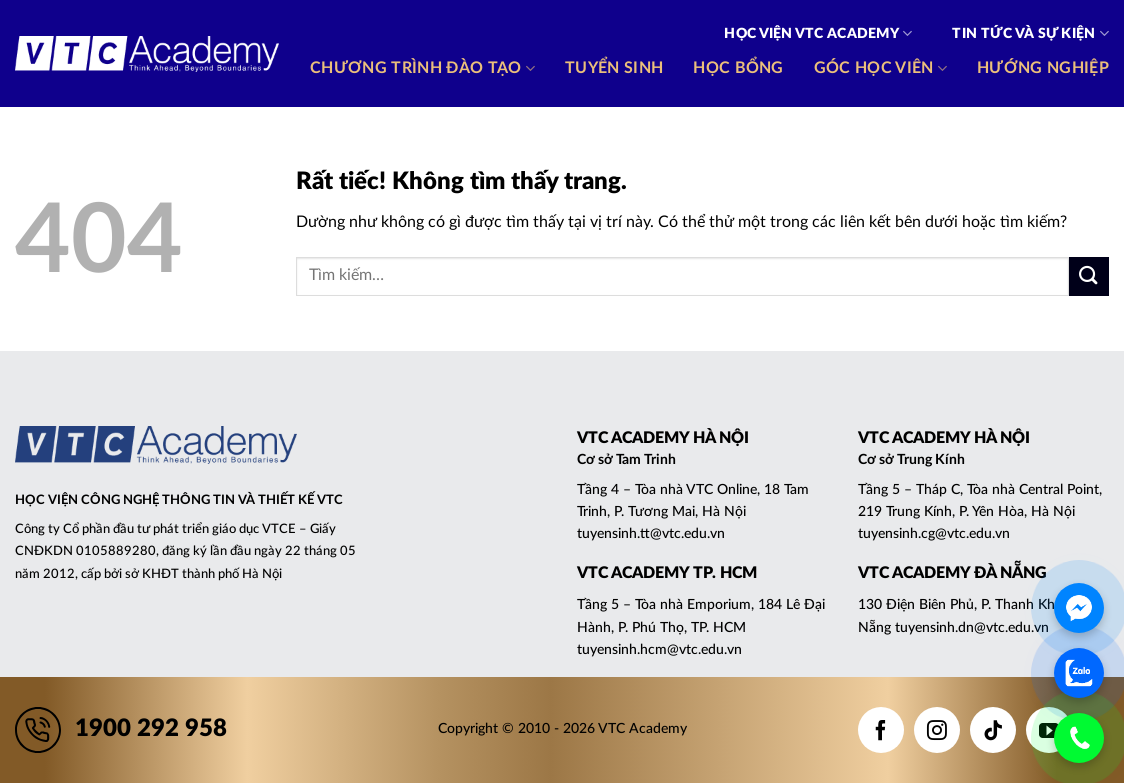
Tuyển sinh (614, 68)
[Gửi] (1089, 276)
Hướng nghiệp (1043, 68)
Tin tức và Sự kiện (1030, 33)
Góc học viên (880, 68)
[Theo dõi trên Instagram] (937, 730)
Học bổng (738, 68)
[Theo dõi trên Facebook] (881, 730)
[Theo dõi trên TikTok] (993, 730)
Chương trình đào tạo (422, 68)
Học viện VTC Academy (818, 33)
